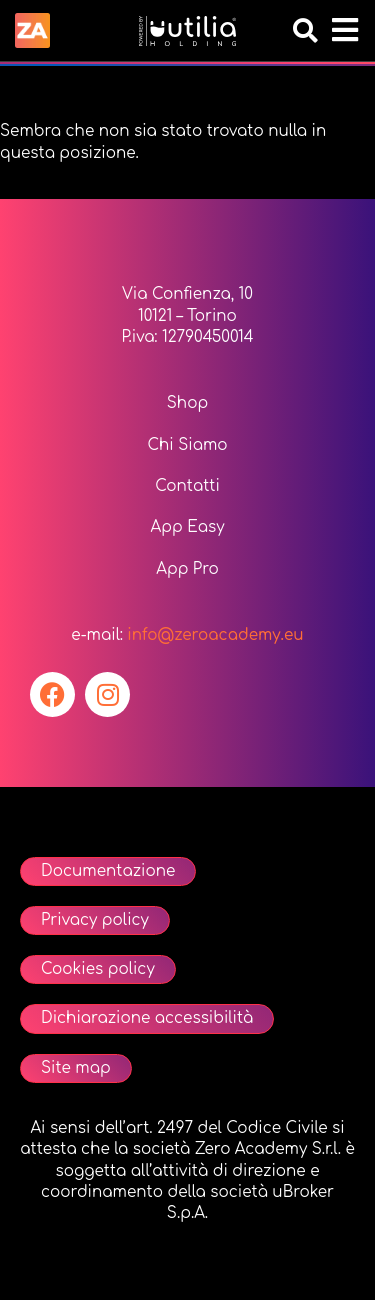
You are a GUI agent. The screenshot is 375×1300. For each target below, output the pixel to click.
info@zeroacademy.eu (215, 635)
